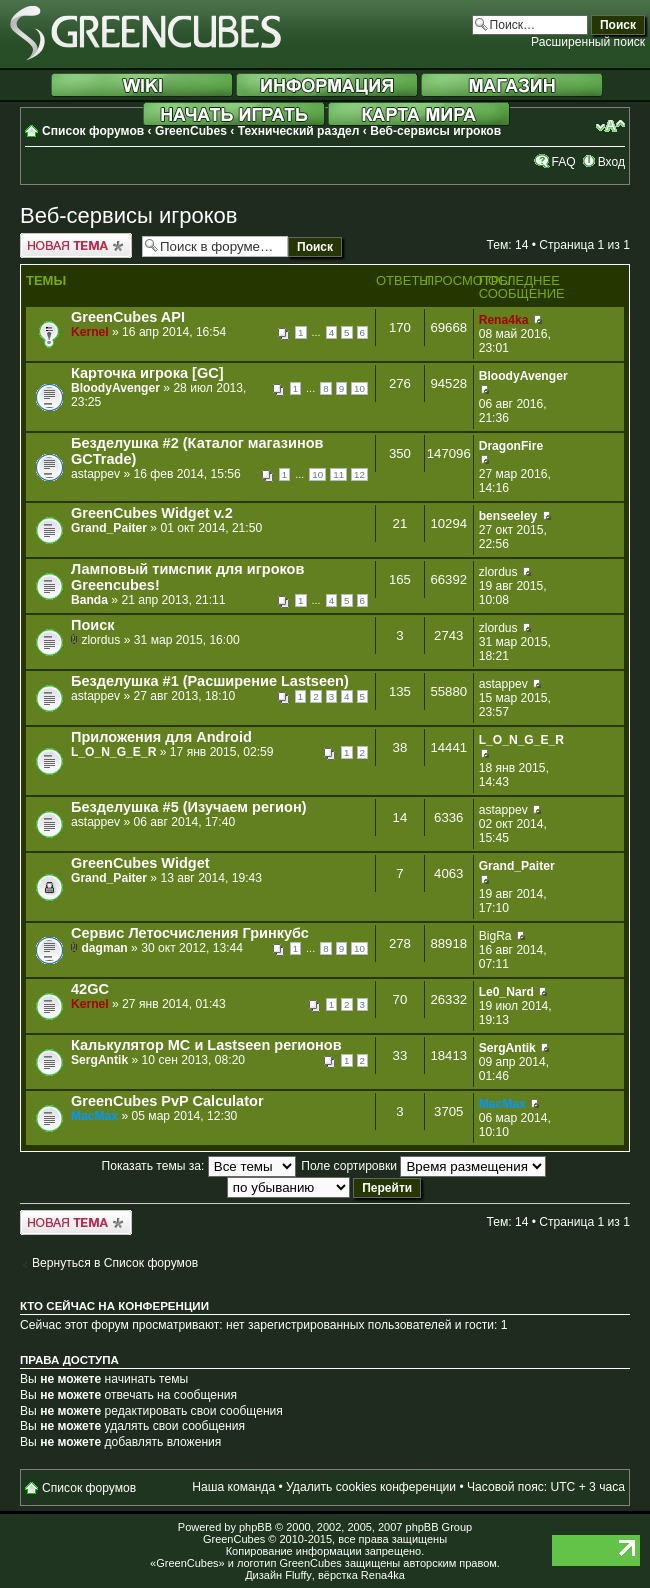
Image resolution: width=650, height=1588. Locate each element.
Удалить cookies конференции (371, 1487)
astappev (95, 474)
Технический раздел (299, 131)
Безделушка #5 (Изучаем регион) (188, 807)
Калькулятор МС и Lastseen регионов (206, 1045)
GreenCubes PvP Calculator (167, 1101)
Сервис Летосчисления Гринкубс (190, 933)
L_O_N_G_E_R (113, 752)
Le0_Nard (506, 992)
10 (359, 388)
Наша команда (233, 1487)
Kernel (90, 332)
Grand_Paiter (109, 528)
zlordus (498, 572)
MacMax (94, 1116)
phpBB (255, 1527)
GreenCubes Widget (140, 863)
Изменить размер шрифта (610, 126)
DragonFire (511, 446)
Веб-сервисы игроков (435, 131)
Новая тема (76, 245)
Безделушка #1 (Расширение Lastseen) (210, 681)
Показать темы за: (199, 1166)
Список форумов (93, 131)
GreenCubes (191, 131)
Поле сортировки (423, 1166)
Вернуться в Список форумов (115, 1263)
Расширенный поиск (588, 42)
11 (338, 474)
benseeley (508, 516)
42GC (90, 989)
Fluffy (298, 1575)
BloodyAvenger (115, 388)
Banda (89, 600)
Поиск (93, 625)
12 (359, 474)
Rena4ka (504, 320)
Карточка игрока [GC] (147, 373)
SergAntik (99, 1060)
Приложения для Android (161, 737)
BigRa (495, 936)
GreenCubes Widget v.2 (152, 513)
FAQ (563, 162)
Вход (611, 162)
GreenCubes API (128, 317)
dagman (104, 948)
